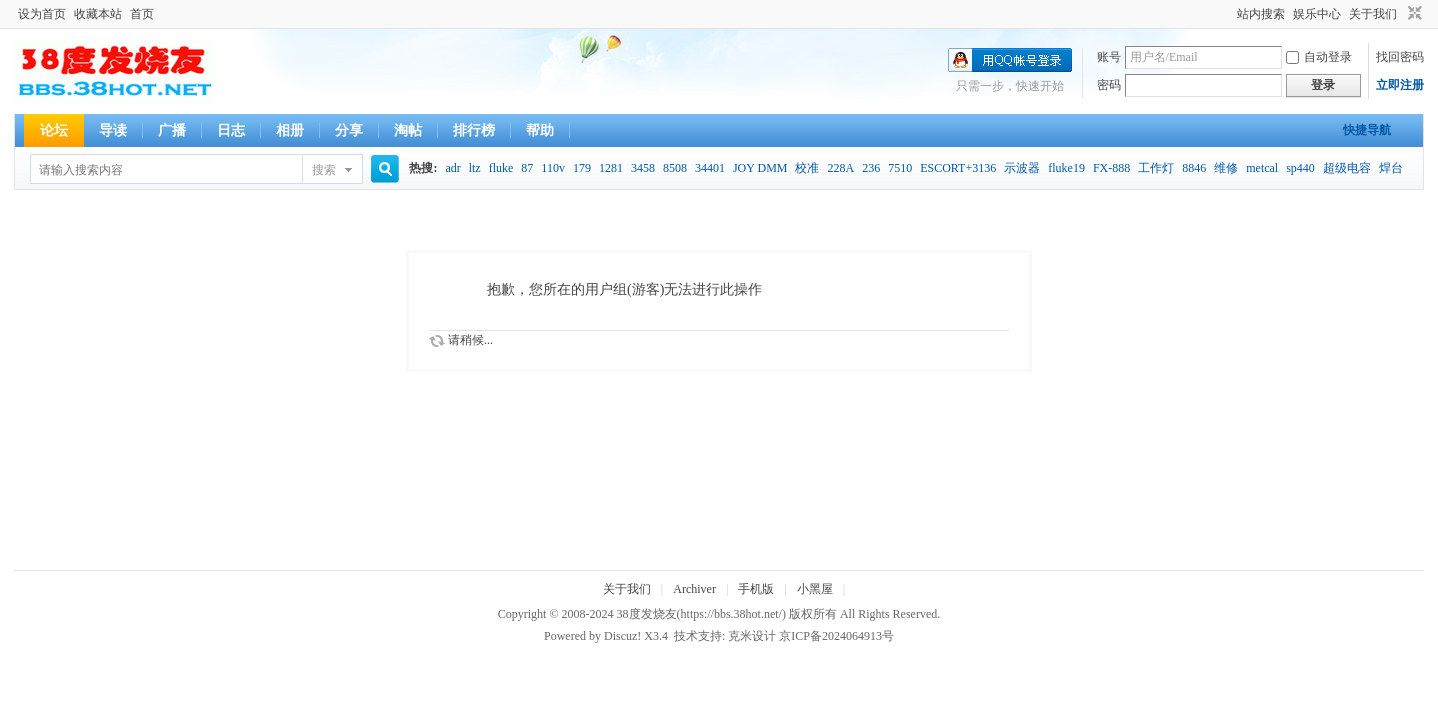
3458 (643, 168)
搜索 (324, 170)
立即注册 (1400, 85)
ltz (475, 168)
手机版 (756, 589)
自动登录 (1319, 57)
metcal (1262, 168)
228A (840, 168)
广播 (172, 130)
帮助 (540, 130)
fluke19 (1066, 168)
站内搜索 (1261, 14)
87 (527, 168)
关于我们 (1373, 14)
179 (582, 168)
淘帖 (408, 130)
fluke (501, 168)
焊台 (1391, 168)
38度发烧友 (647, 614)
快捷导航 (1367, 130)
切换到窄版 (1412, 14)
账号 (1109, 57)
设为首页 (42, 14)
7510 (900, 168)
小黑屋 (815, 589)
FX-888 (1111, 168)
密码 (1109, 85)
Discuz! (622, 636)
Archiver (694, 589)
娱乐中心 (1317, 14)
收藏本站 (98, 14)
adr (452, 168)
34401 (710, 168)
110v (553, 168)
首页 (142, 14)
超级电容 (1347, 168)
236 (871, 168)
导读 (113, 130)
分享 (349, 130)
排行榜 (474, 130)
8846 (1194, 168)
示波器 (1022, 168)
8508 (675, 168)
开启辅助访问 (1228, 14)
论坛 (54, 130)
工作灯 (1156, 168)
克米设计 (752, 636)
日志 (231, 130)
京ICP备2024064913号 (836, 636)
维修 (1226, 168)
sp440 (1300, 168)
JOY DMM (760, 168)
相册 (290, 130)
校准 (807, 168)
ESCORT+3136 (958, 168)
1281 (611, 168)
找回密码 (1400, 57)
